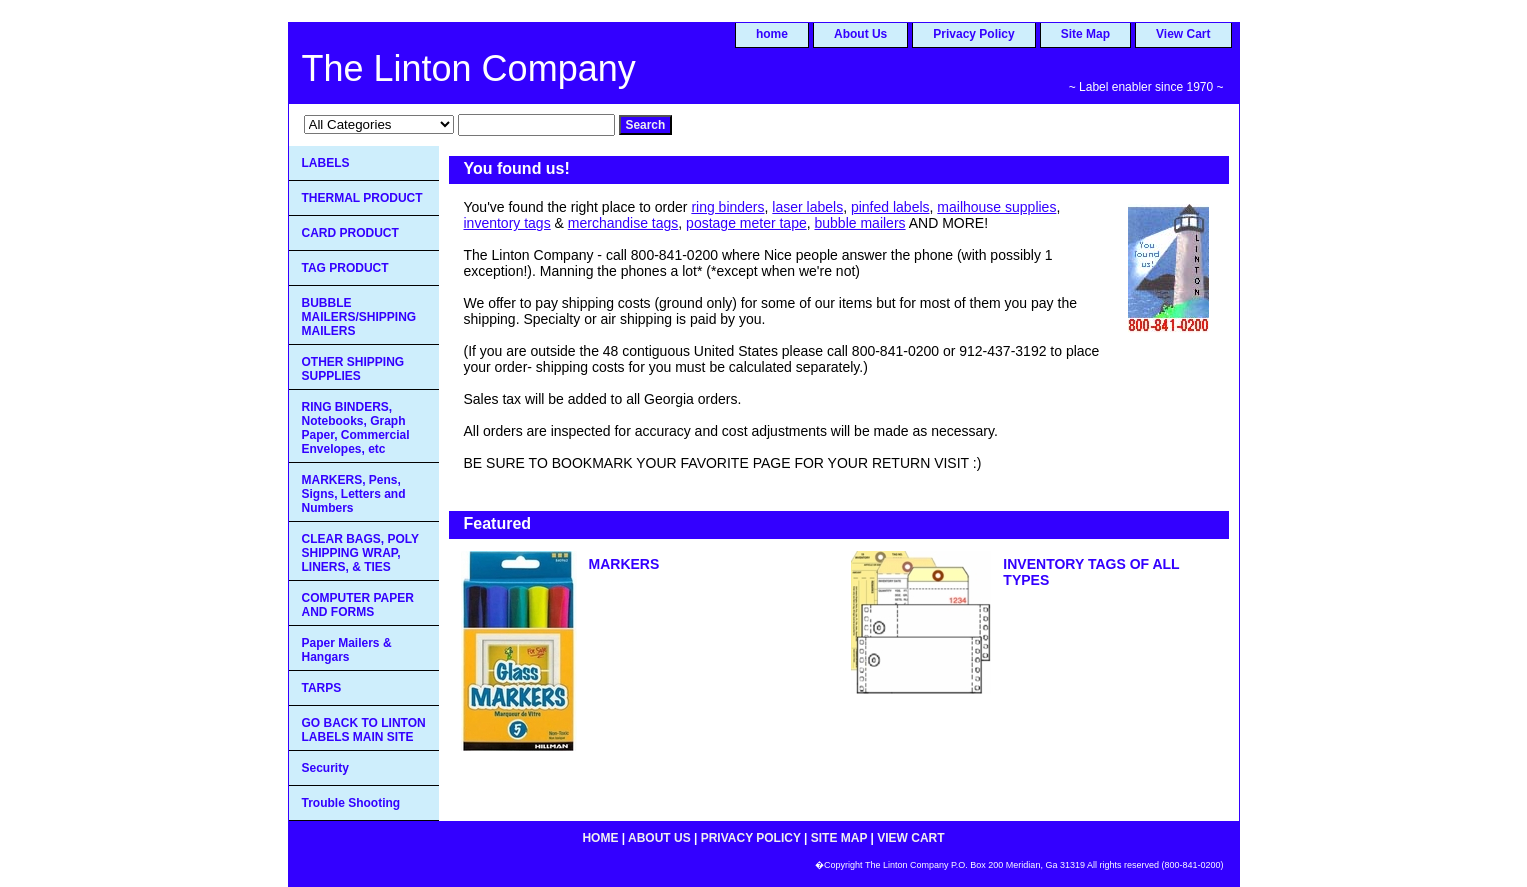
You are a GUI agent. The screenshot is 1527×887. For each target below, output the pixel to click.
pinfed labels (890, 207)
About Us (860, 34)
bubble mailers (860, 223)
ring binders (727, 207)
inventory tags (507, 223)
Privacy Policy (973, 34)
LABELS (326, 163)
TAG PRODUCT (345, 268)
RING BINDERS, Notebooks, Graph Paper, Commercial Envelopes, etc (356, 428)
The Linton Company (469, 68)
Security (325, 768)
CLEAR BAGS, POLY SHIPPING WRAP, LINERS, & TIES (361, 553)
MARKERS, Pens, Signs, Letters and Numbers (354, 494)
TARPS (322, 688)
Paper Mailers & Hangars (347, 650)
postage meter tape (746, 223)
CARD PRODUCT (350, 233)
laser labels (807, 207)
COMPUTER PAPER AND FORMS (358, 605)
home (772, 34)
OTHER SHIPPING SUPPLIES (353, 369)
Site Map (1085, 34)
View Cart (1183, 34)
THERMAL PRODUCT (362, 198)
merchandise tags (623, 223)
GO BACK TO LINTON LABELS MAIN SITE (364, 730)
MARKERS (624, 564)
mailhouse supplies (996, 207)
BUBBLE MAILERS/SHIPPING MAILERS (359, 317)
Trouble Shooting (351, 803)
